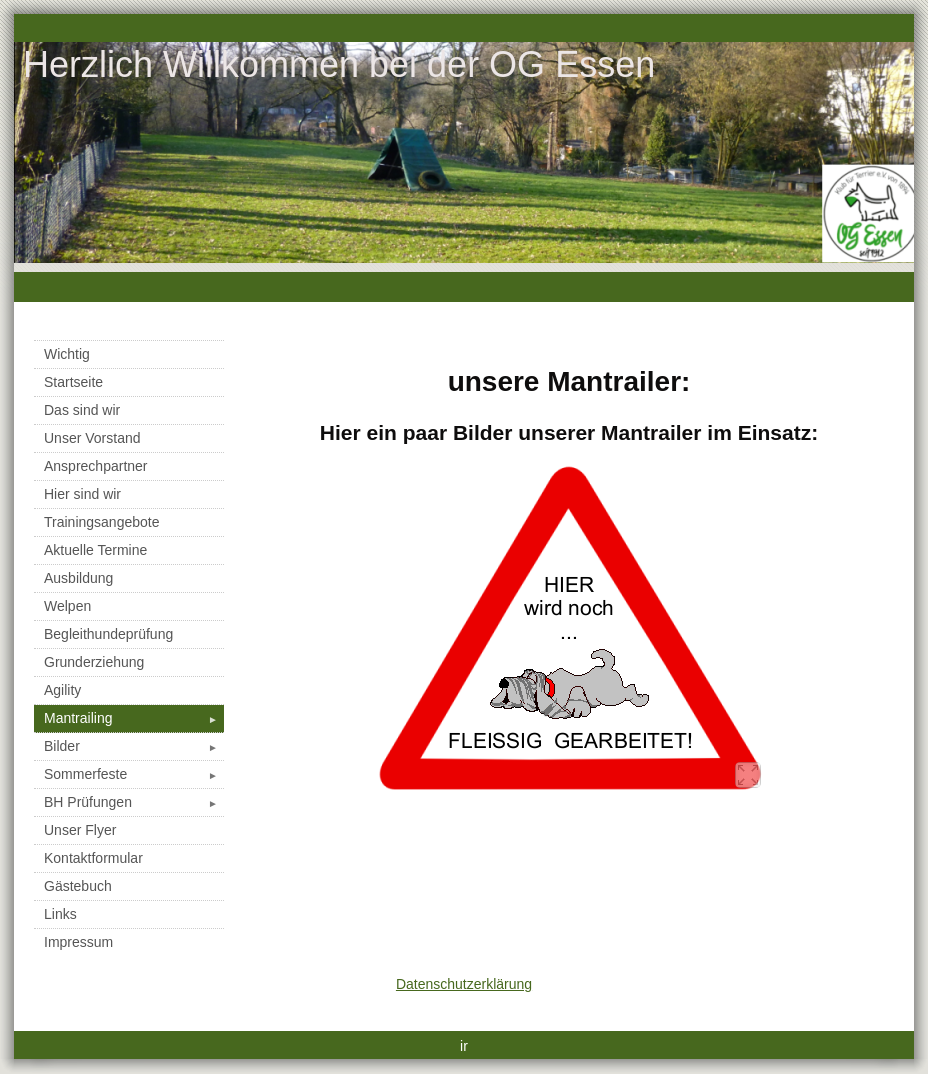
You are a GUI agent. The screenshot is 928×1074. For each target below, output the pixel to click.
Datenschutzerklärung (464, 984)
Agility (62, 690)
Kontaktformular (93, 858)
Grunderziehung (94, 662)
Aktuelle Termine (95, 550)
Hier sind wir (82, 494)
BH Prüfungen (134, 802)
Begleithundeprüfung (108, 634)
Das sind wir (82, 410)
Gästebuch (78, 886)
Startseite (73, 382)
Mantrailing (134, 718)
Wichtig (67, 354)
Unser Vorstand (92, 438)
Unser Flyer (80, 830)
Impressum (78, 942)
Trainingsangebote (101, 522)
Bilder (134, 746)
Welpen (67, 606)
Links (60, 914)
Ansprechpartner (96, 466)
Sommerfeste (134, 774)
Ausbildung (78, 578)
